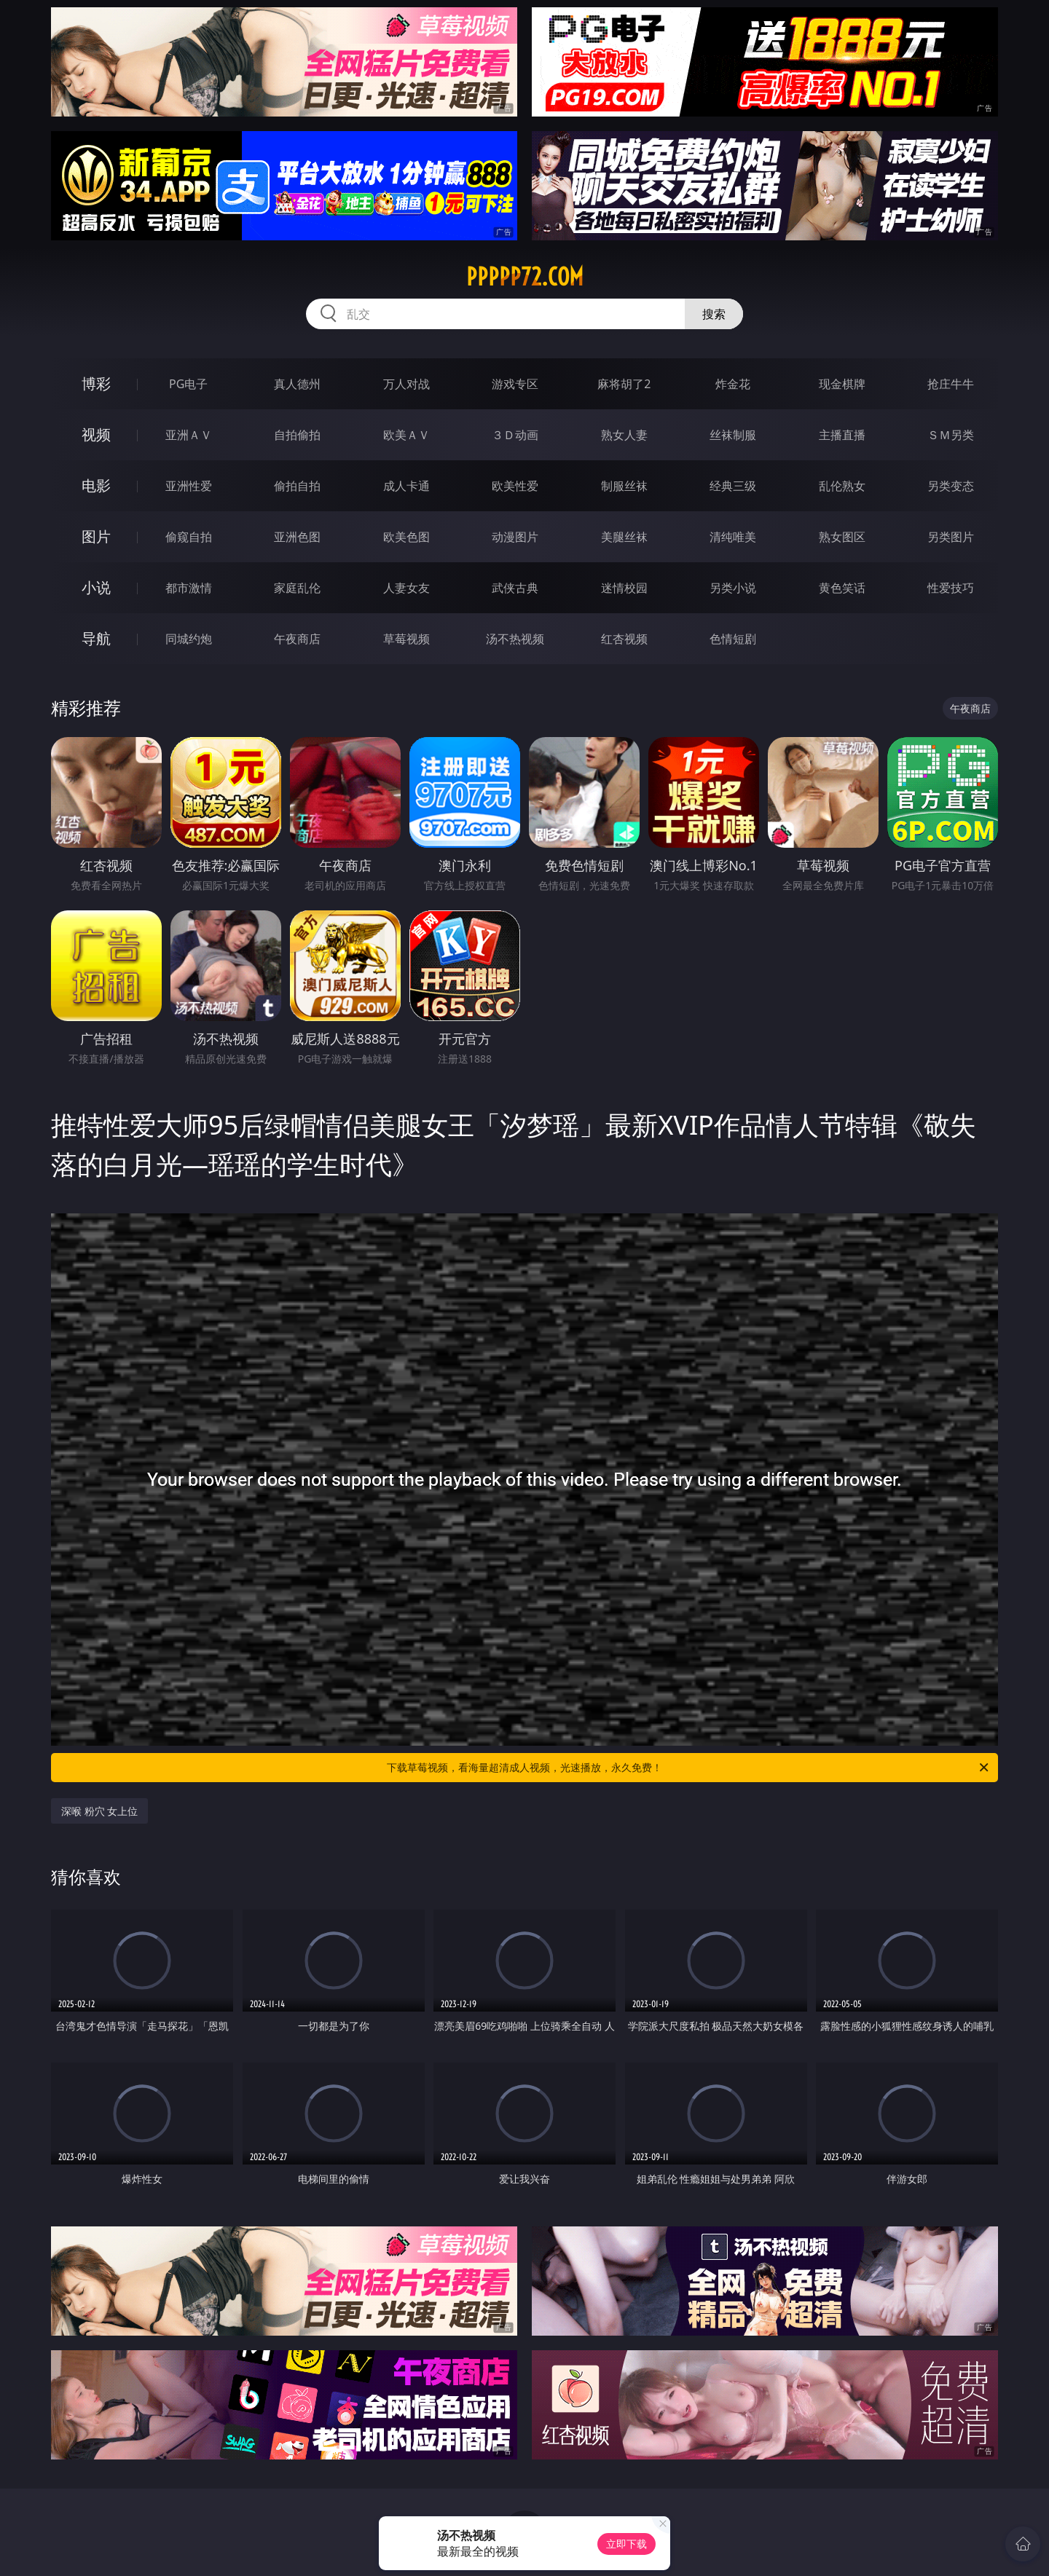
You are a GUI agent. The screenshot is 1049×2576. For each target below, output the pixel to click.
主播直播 (842, 435)
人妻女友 (406, 588)
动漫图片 (515, 537)
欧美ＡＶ (406, 435)
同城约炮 (188, 639)
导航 (96, 638)
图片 (96, 536)
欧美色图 (406, 537)
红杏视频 (624, 639)
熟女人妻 (624, 435)
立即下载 (626, 2544)
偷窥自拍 (188, 537)
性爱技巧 (950, 588)
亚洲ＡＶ (188, 435)
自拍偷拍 (297, 435)
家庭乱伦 (297, 588)
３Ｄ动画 (515, 435)
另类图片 (950, 537)
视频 (96, 434)
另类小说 (733, 588)
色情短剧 (733, 639)
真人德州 (297, 384)
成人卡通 (406, 486)
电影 (96, 485)
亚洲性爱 (188, 486)
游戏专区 (515, 384)
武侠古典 (515, 588)
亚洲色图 (297, 537)
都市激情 (188, 588)
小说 (96, 587)
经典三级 (733, 486)
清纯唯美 (733, 537)
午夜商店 (297, 639)
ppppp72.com (525, 276)
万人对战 (406, 384)
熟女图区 (842, 537)
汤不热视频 (515, 639)
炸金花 (732, 384)
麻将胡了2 (624, 384)
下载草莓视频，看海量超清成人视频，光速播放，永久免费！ (689, 1767)
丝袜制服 (733, 435)
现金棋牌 (842, 384)
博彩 (96, 383)
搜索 (714, 314)
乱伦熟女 (842, 486)
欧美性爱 (515, 486)
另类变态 (950, 486)
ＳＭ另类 (950, 435)
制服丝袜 (624, 486)
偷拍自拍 (297, 486)
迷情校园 (624, 588)
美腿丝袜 (624, 537)
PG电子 (188, 384)
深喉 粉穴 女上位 (99, 1811)
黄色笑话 (842, 588)
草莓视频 (406, 639)
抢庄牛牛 (950, 384)
